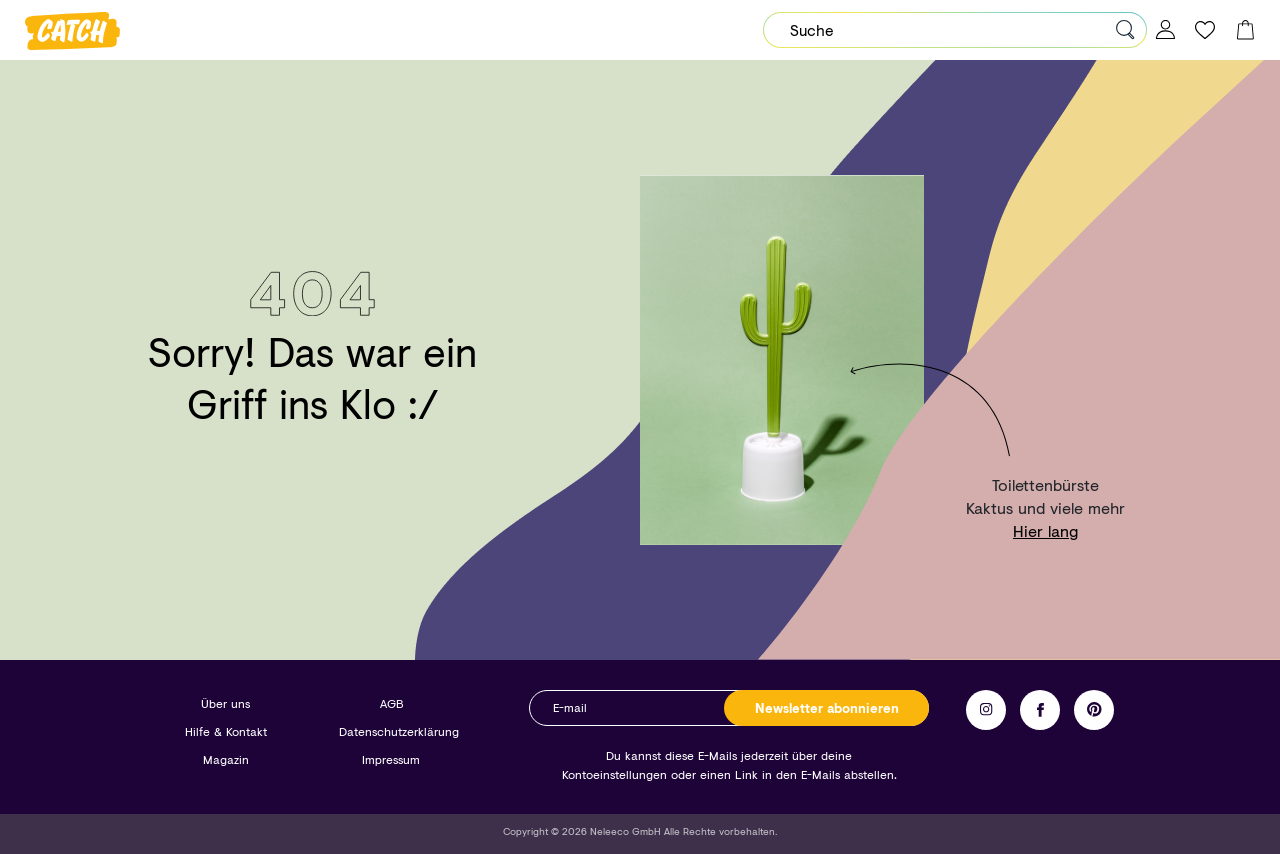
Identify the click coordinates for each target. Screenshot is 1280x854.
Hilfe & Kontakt (226, 731)
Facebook (1040, 710)
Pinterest (1094, 710)
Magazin (226, 759)
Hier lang (1045, 530)
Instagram (986, 710)
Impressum (391, 759)
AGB (391, 703)
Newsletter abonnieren (827, 708)
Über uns (225, 703)
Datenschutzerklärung (399, 731)
